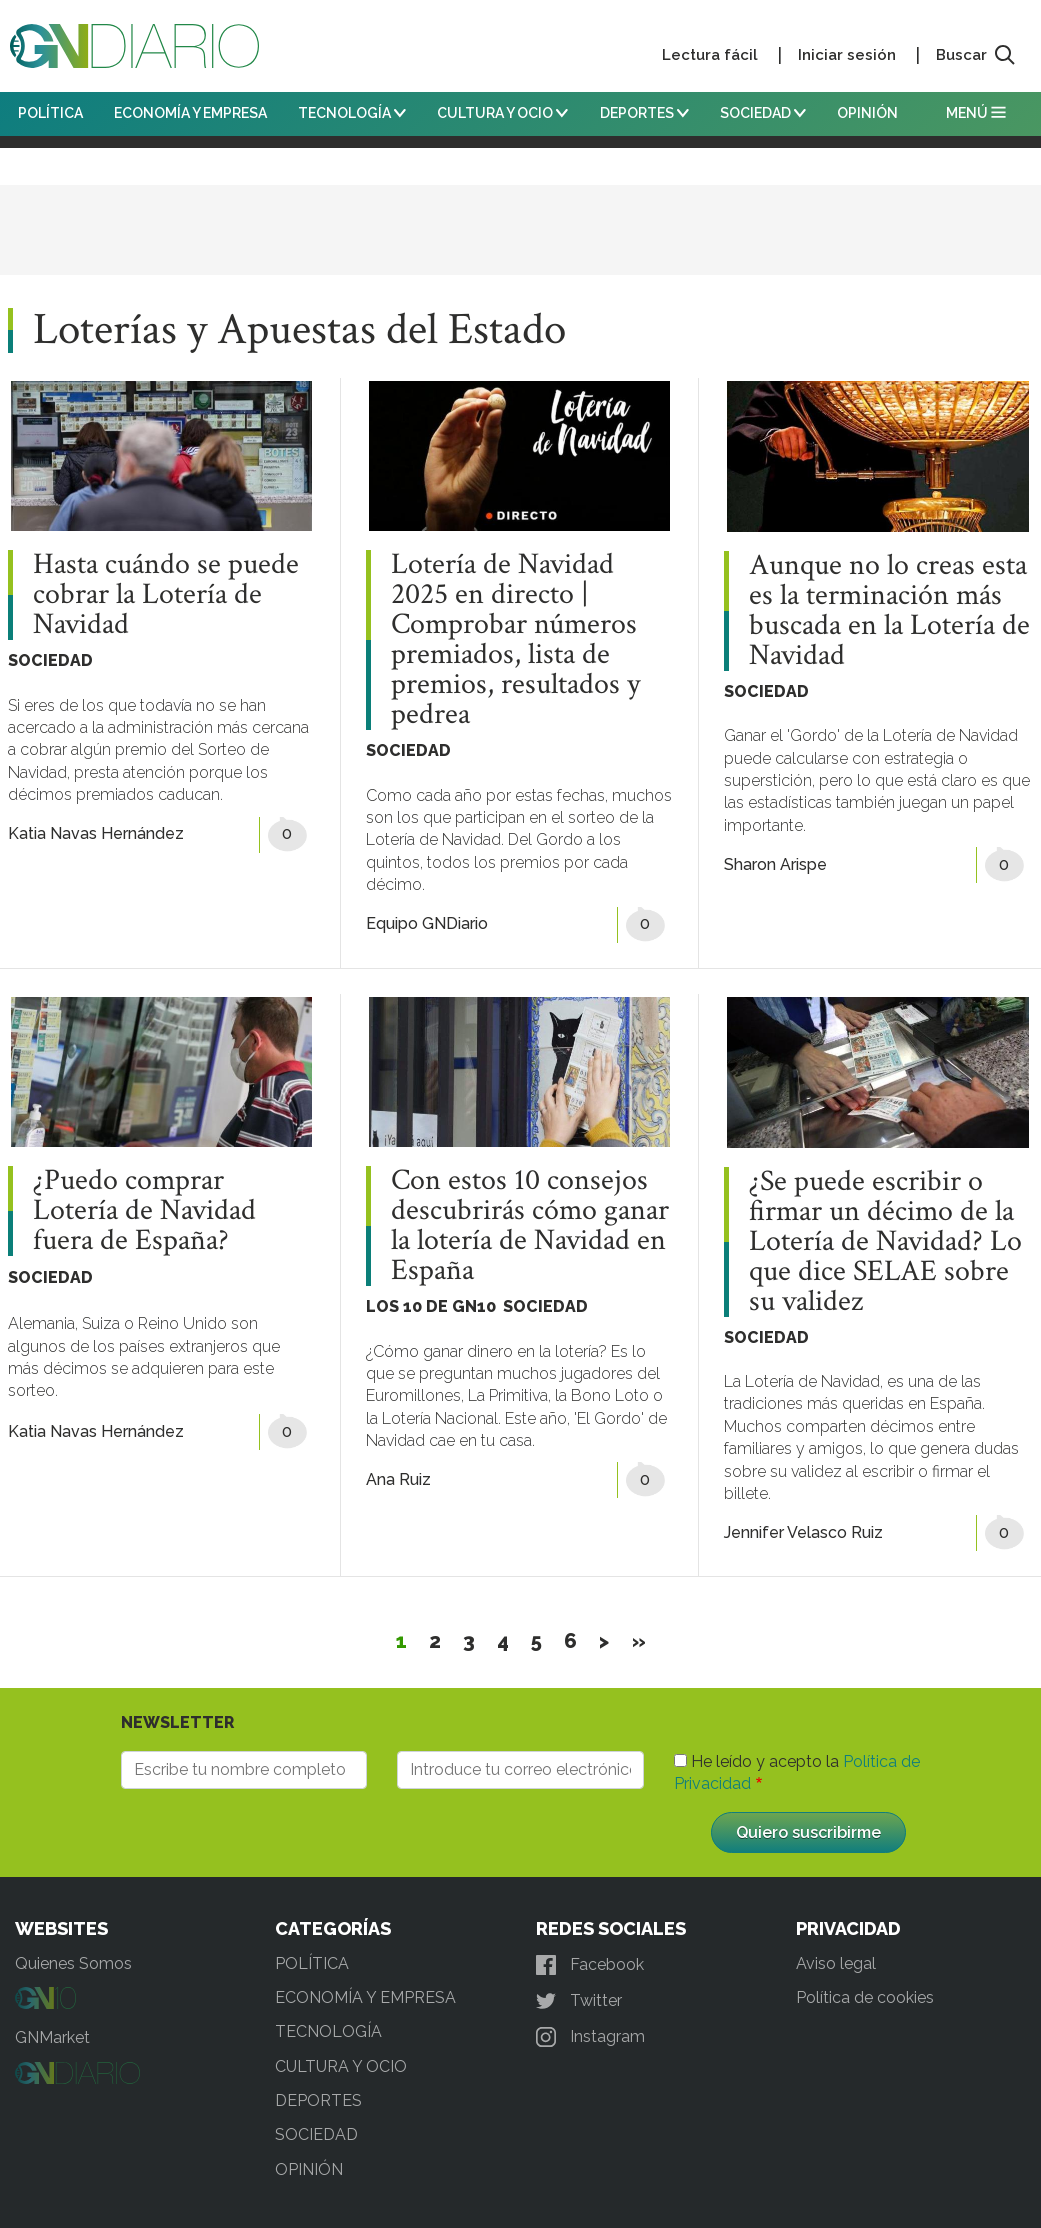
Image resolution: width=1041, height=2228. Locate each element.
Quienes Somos (73, 1963)
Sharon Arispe (775, 864)
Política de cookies (865, 1997)
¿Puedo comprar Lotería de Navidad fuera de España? (144, 1211)
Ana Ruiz (398, 1479)
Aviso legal (836, 1963)
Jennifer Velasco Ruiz (803, 1532)
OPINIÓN (867, 113)
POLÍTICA (50, 113)
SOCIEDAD (763, 113)
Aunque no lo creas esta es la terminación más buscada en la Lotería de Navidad (889, 611)
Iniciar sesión (847, 55)
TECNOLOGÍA (352, 113)
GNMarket (52, 2037)
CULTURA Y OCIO (502, 113)
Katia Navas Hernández (96, 833)
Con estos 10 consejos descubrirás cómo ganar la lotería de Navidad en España (530, 1226)
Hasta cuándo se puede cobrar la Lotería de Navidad (166, 595)
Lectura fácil (710, 55)
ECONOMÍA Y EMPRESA (190, 113)
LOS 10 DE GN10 (431, 1306)
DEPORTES (644, 113)
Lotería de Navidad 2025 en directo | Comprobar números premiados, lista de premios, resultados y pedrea (515, 640)
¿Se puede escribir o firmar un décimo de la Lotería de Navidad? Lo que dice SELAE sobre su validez (885, 1242)
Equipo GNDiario (427, 923)
